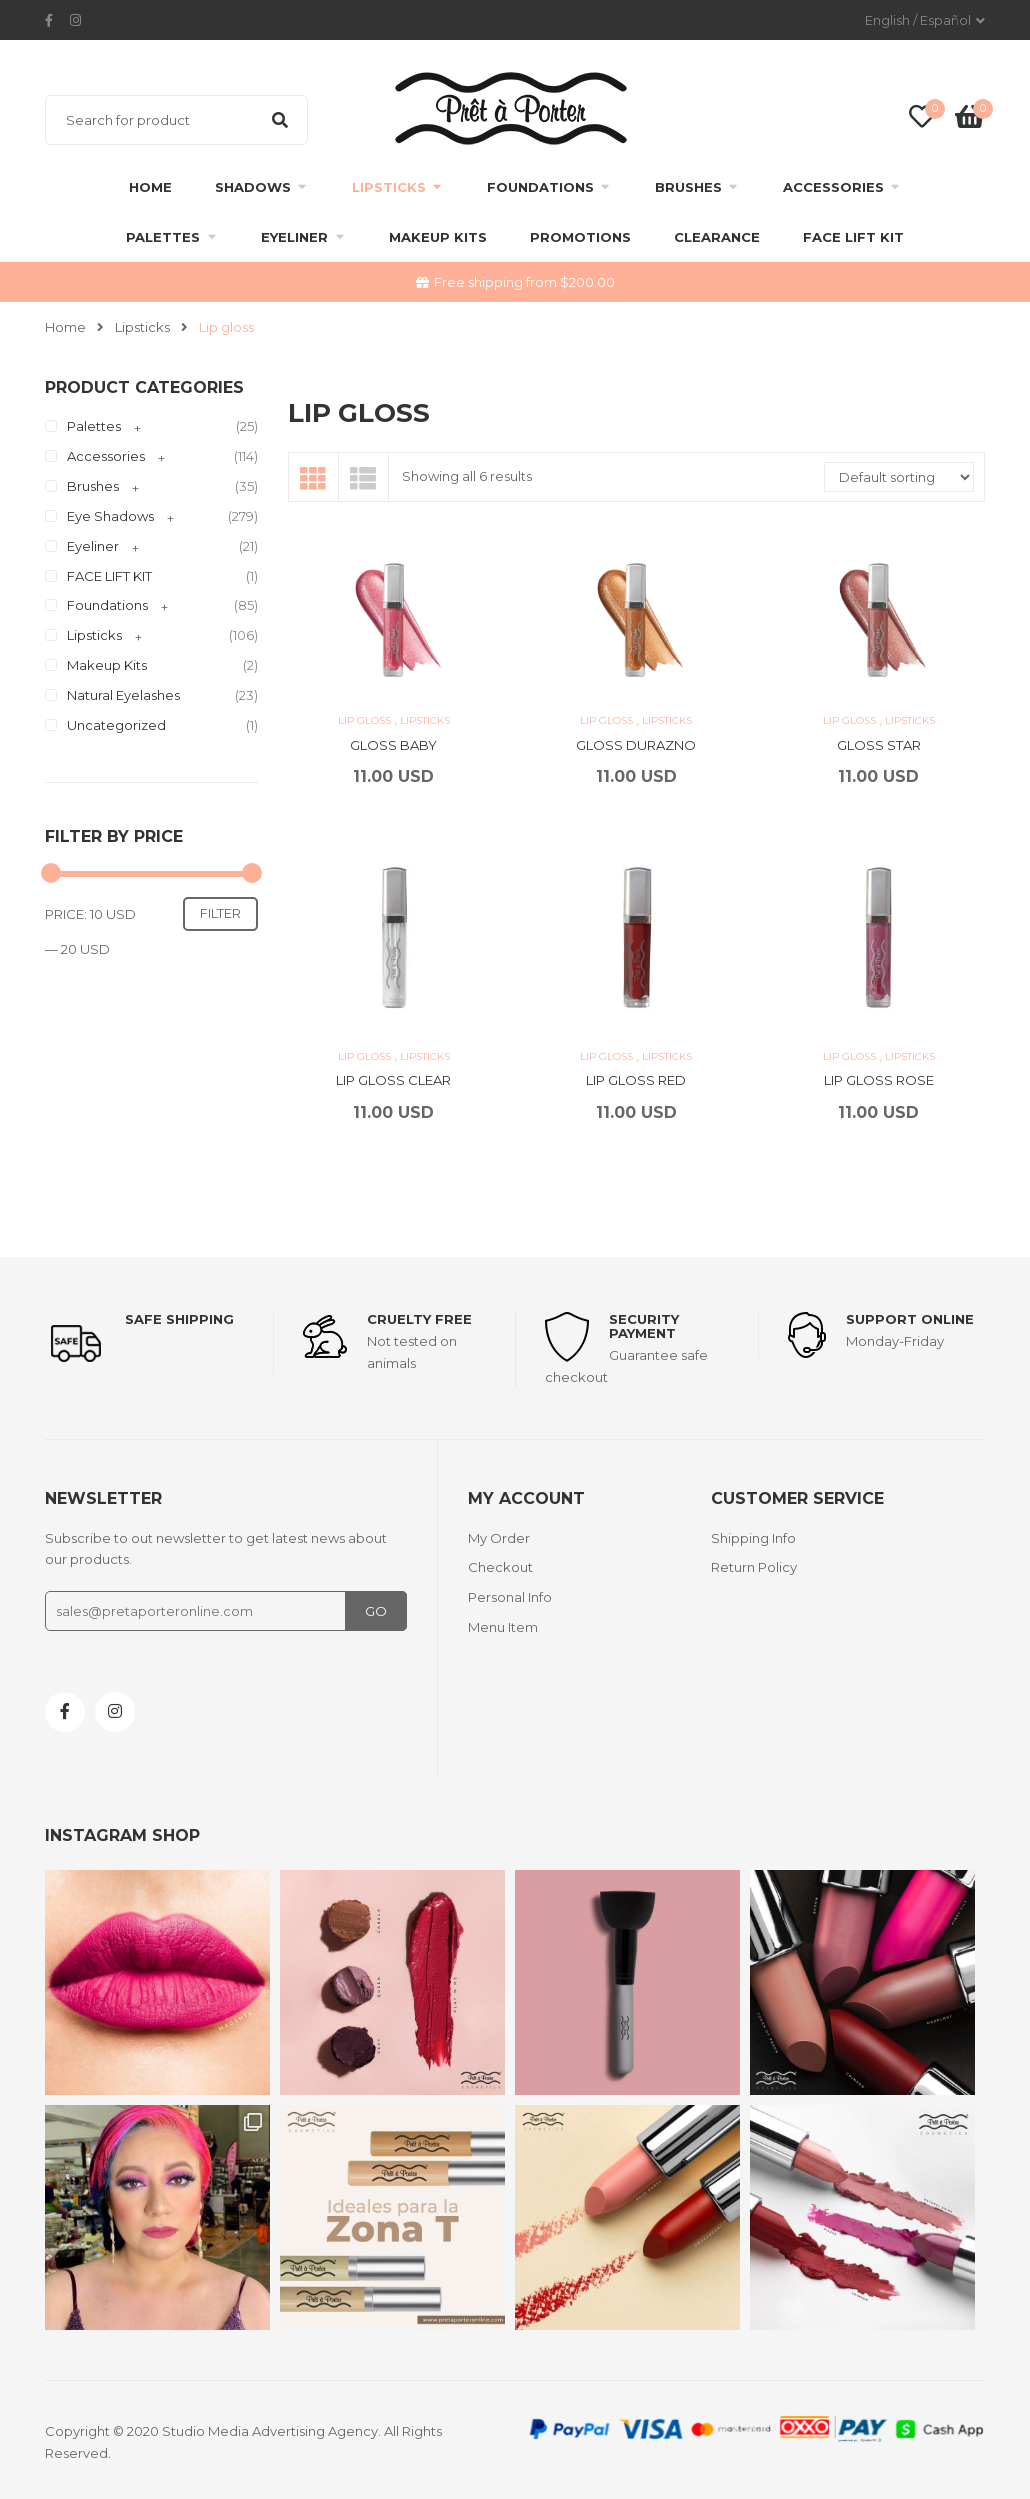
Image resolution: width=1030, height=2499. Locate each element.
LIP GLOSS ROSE (879, 1080)
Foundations (540, 187)
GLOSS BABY (393, 745)
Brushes (688, 187)
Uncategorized (116, 725)
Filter (220, 913)
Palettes (163, 237)
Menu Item (503, 1627)
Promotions (580, 237)
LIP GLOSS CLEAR (393, 1080)
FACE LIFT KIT (853, 237)
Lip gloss (366, 720)
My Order (499, 1538)
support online (910, 1319)
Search (280, 120)
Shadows (253, 187)
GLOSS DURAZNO (636, 745)
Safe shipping (179, 1319)
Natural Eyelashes (123, 695)
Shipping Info (753, 1538)
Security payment (644, 1326)
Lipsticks (389, 187)
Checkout (500, 1567)
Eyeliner (294, 237)
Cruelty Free (419, 1319)
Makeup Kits (438, 237)
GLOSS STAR (879, 745)
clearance (717, 237)
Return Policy (754, 1567)
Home (150, 187)
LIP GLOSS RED (636, 1080)
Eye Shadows (110, 516)
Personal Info (510, 1597)
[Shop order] (899, 477)
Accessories (833, 187)
